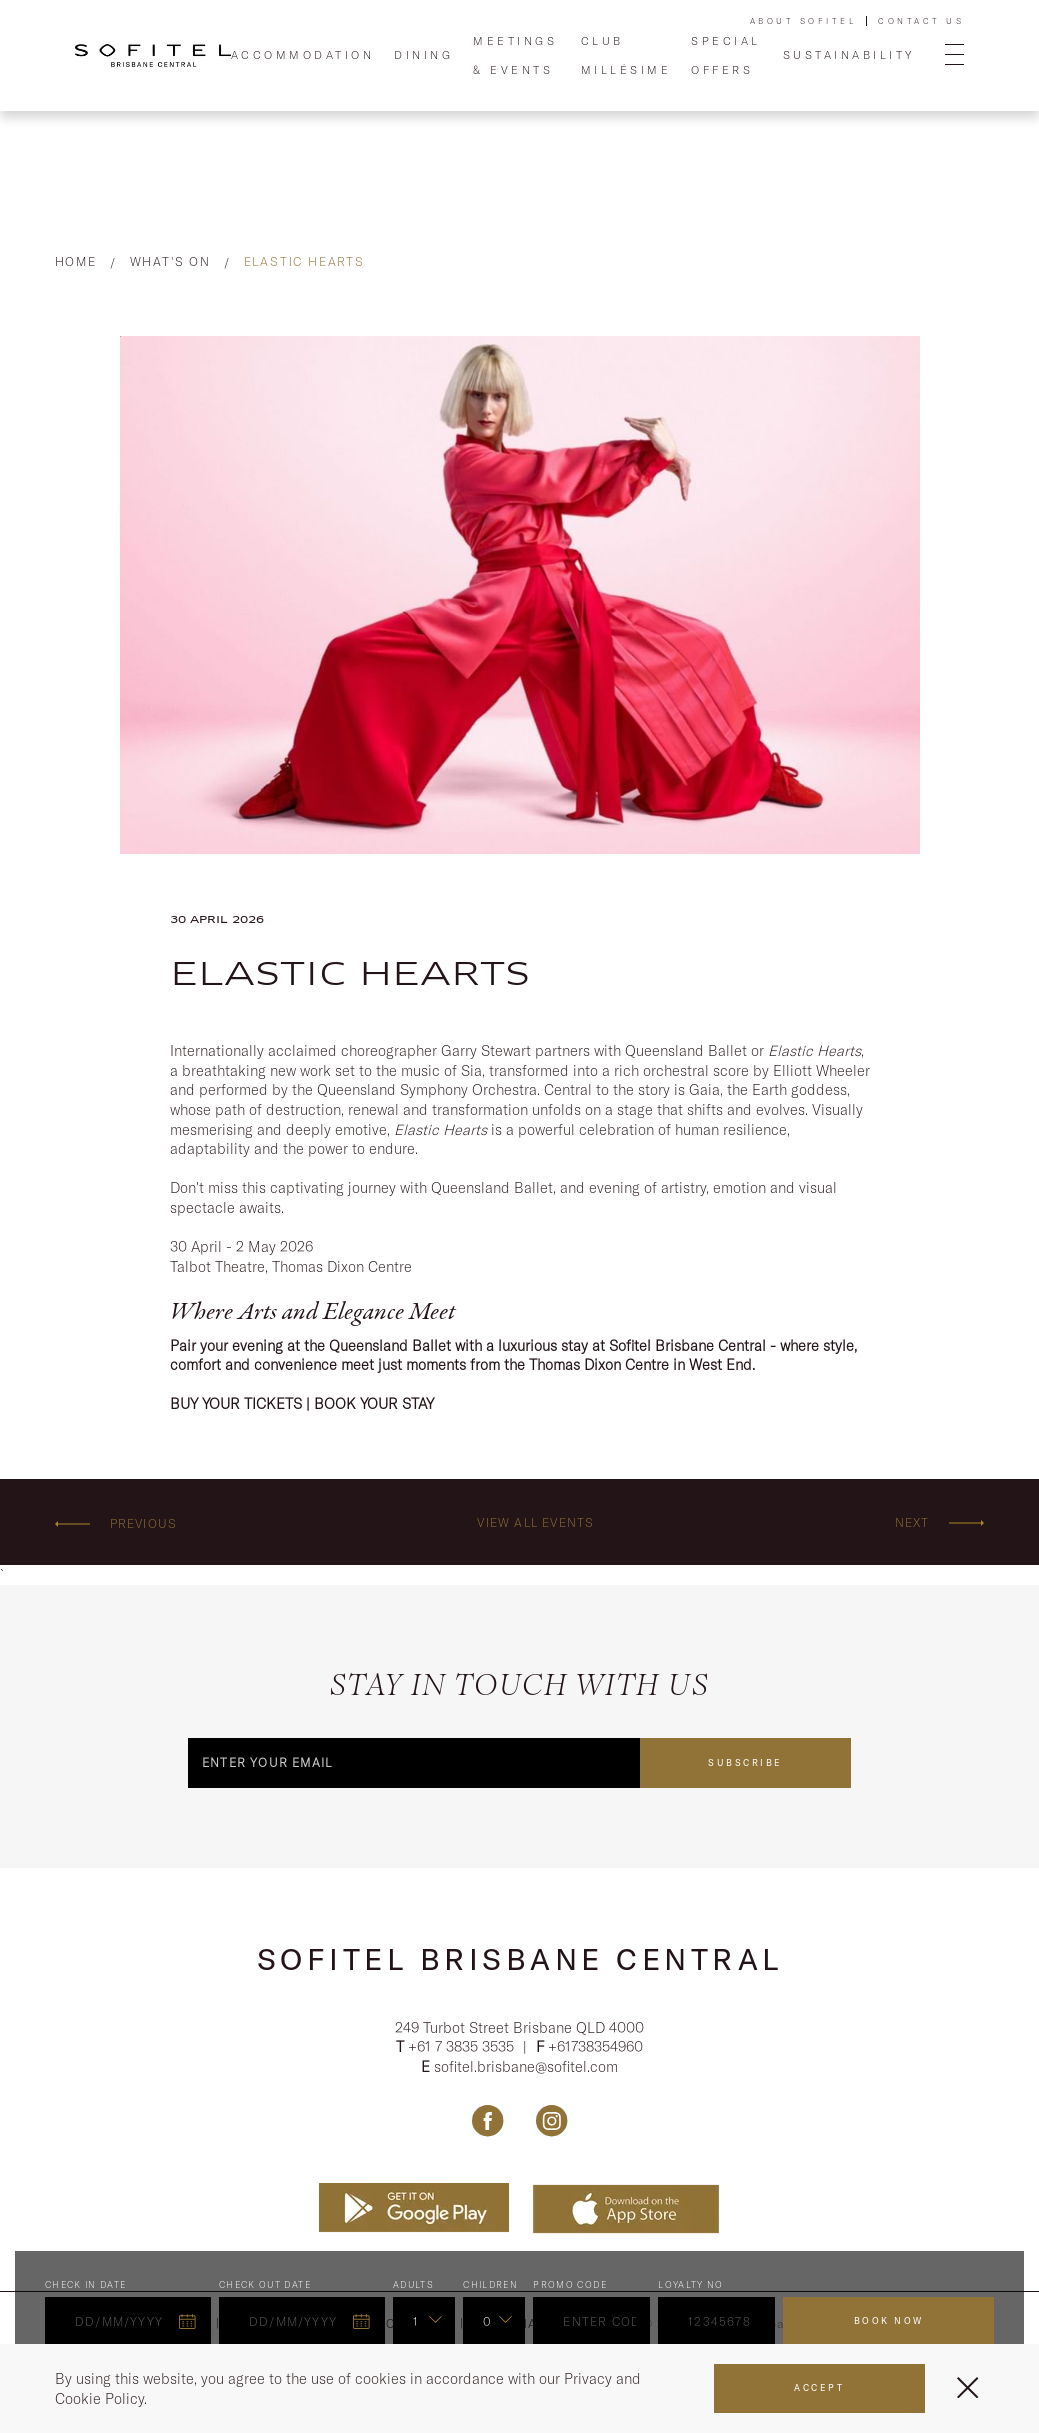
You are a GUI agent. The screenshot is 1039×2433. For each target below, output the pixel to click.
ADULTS (413, 2287)
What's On (170, 261)
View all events (535, 1522)
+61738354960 (595, 2050)
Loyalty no (691, 2287)
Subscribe (745, 1762)
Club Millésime (626, 55)
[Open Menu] (954, 55)
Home (76, 261)
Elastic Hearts (304, 261)
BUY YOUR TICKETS (236, 1403)
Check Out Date (265, 2287)
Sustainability (849, 55)
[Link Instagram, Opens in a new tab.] (551, 2123)
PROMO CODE (570, 2287)
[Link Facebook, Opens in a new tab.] (487, 2123)
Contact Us (921, 21)
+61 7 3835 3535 (463, 2050)
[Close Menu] (967, 2387)
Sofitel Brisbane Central (520, 1959)
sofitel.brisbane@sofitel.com (526, 2069)
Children (490, 2287)
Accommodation (303, 55)
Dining (423, 55)
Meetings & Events (515, 55)
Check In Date (86, 2287)
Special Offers (726, 55)
